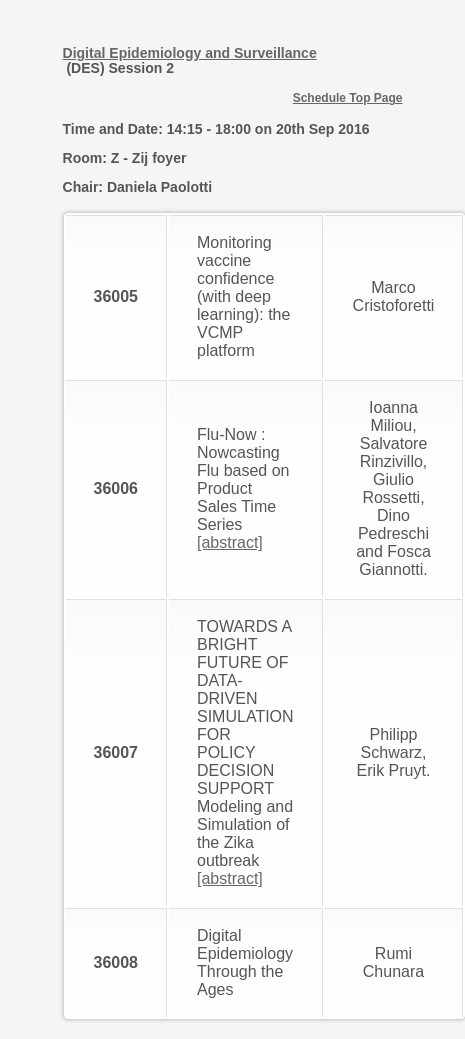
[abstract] (230, 542)
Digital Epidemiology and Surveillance (190, 53)
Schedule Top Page (348, 98)
